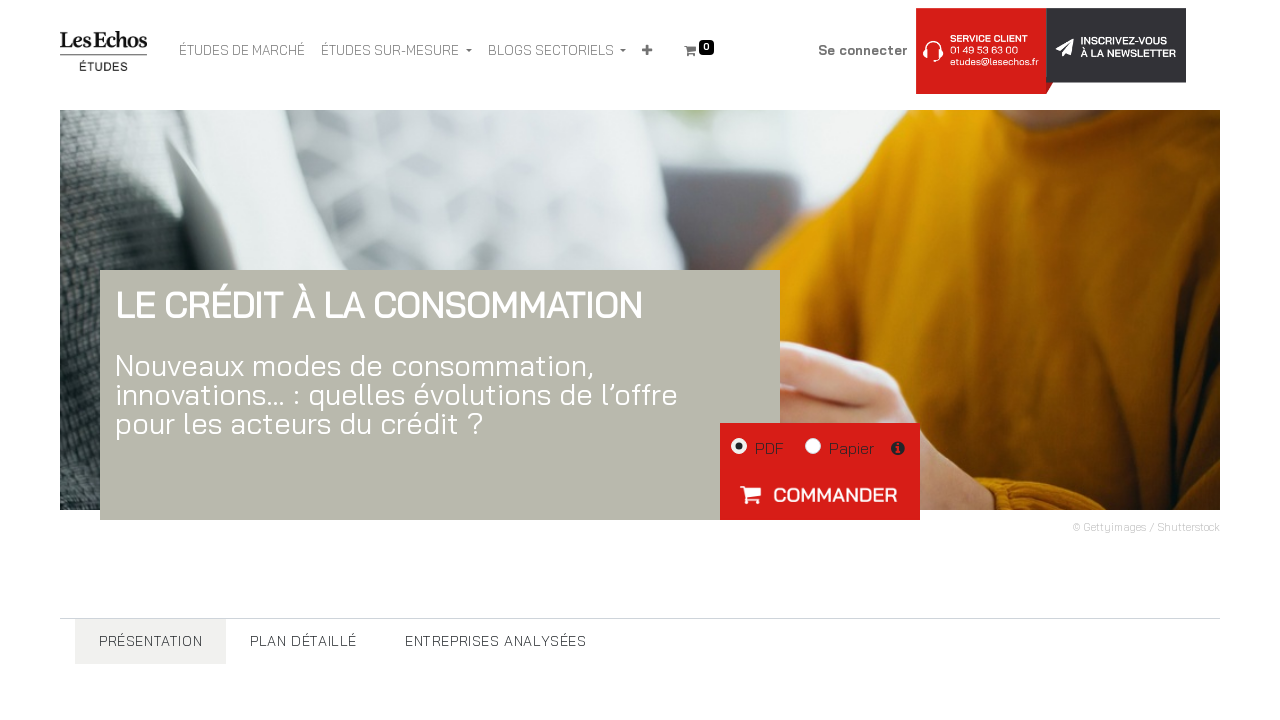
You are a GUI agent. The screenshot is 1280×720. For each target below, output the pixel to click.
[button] (647, 51)
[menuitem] (242, 51)
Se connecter (863, 50)
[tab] (150, 641)
